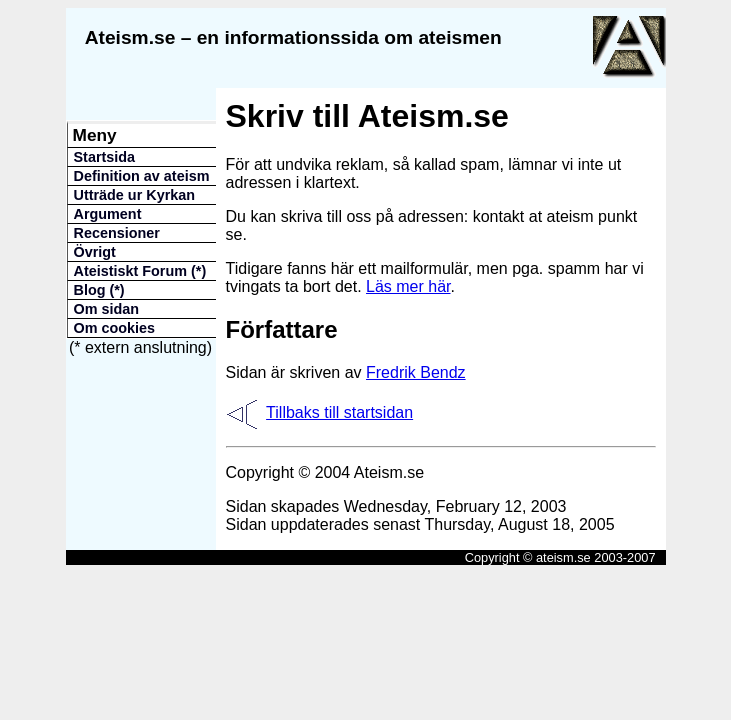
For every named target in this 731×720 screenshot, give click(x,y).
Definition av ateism (142, 176)
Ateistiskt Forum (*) (140, 271)
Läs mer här (408, 286)
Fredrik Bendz (416, 372)
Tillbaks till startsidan (339, 412)
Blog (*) (99, 290)
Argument (108, 214)
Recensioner (117, 233)
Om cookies (115, 328)
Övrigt (95, 252)
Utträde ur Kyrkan (135, 195)
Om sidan (107, 309)
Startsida (105, 157)
